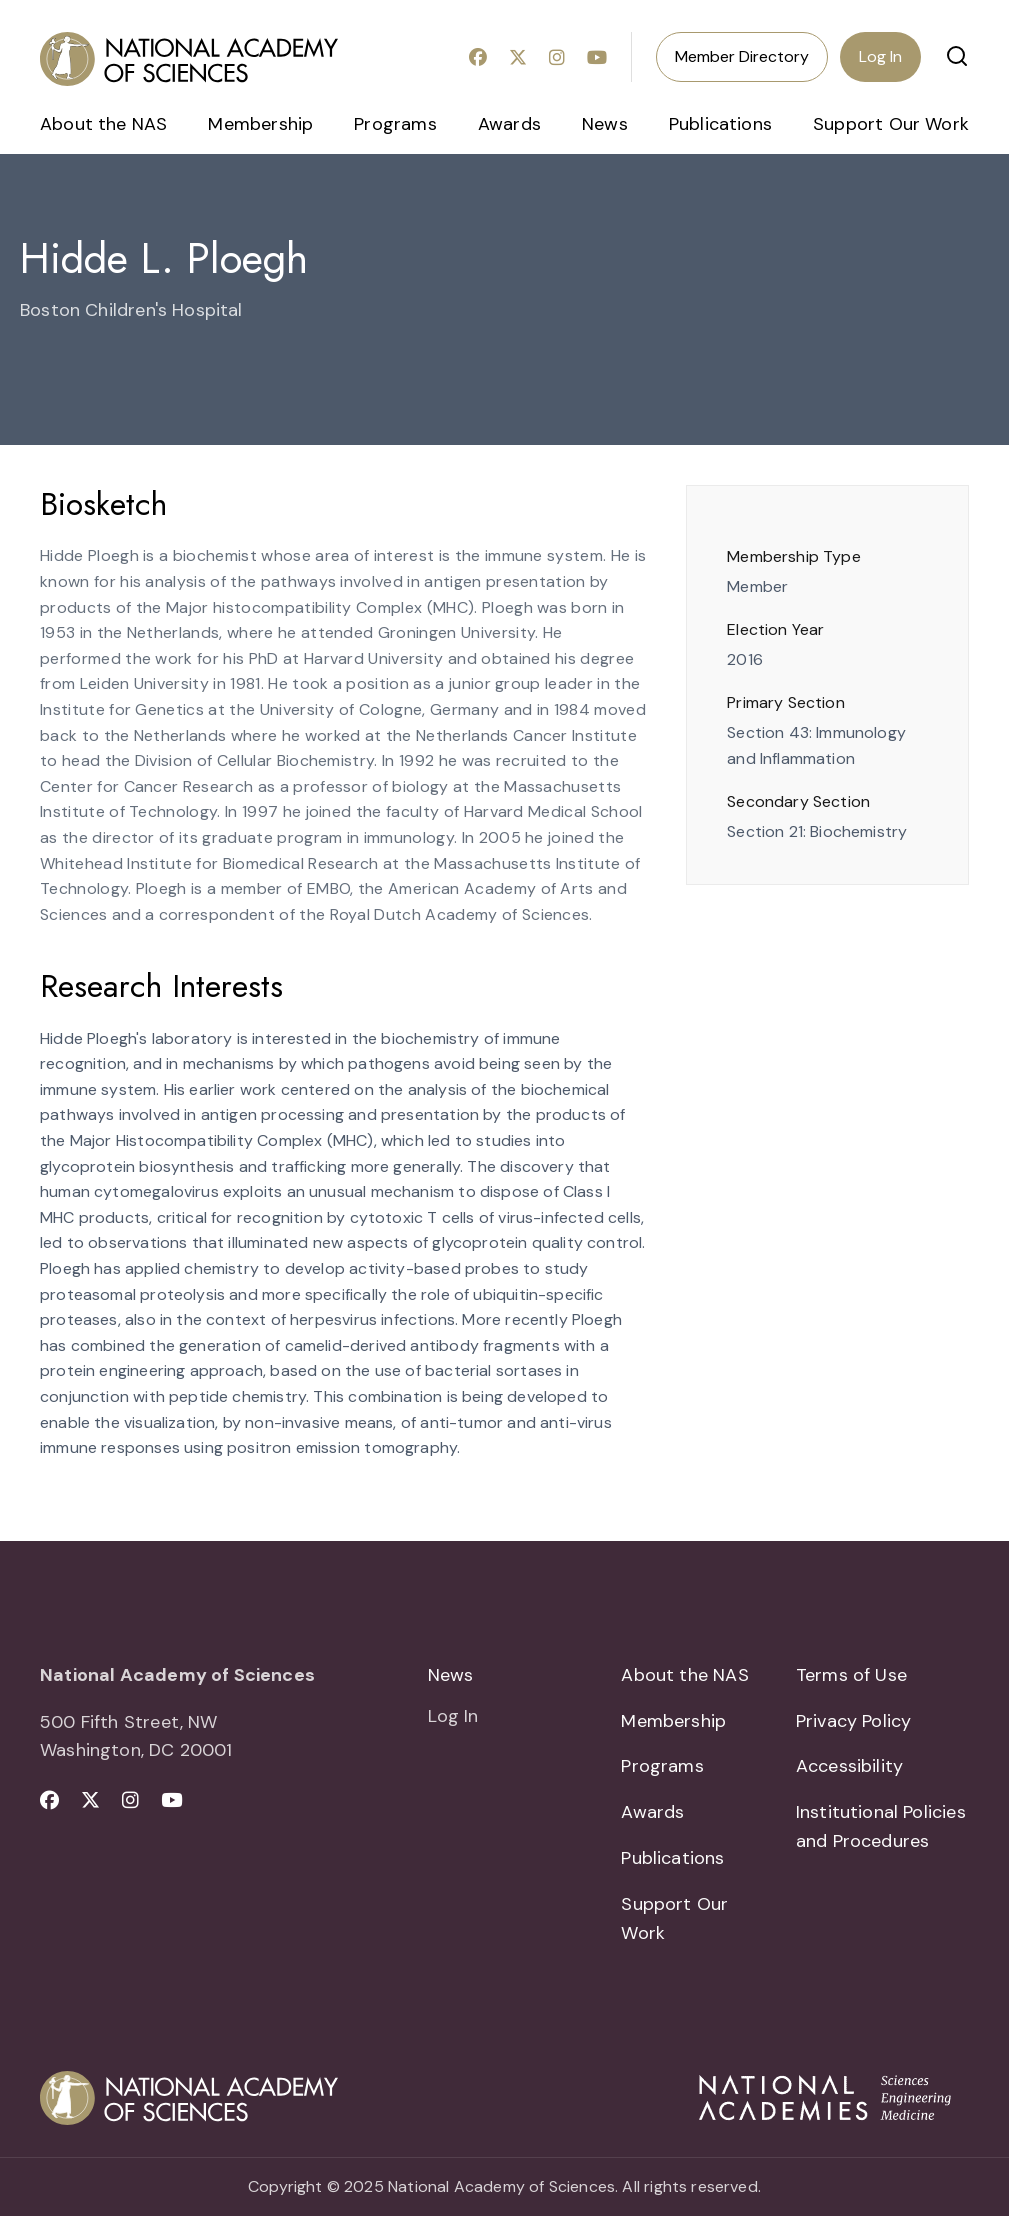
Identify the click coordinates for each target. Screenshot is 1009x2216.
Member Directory (742, 56)
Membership (260, 124)
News (605, 124)
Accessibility (849, 1766)
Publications (720, 124)
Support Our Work (891, 124)
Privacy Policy (854, 1721)
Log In (880, 56)
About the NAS (103, 124)
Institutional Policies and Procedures (881, 1826)
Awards (509, 124)
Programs (395, 124)
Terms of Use (851, 1675)
